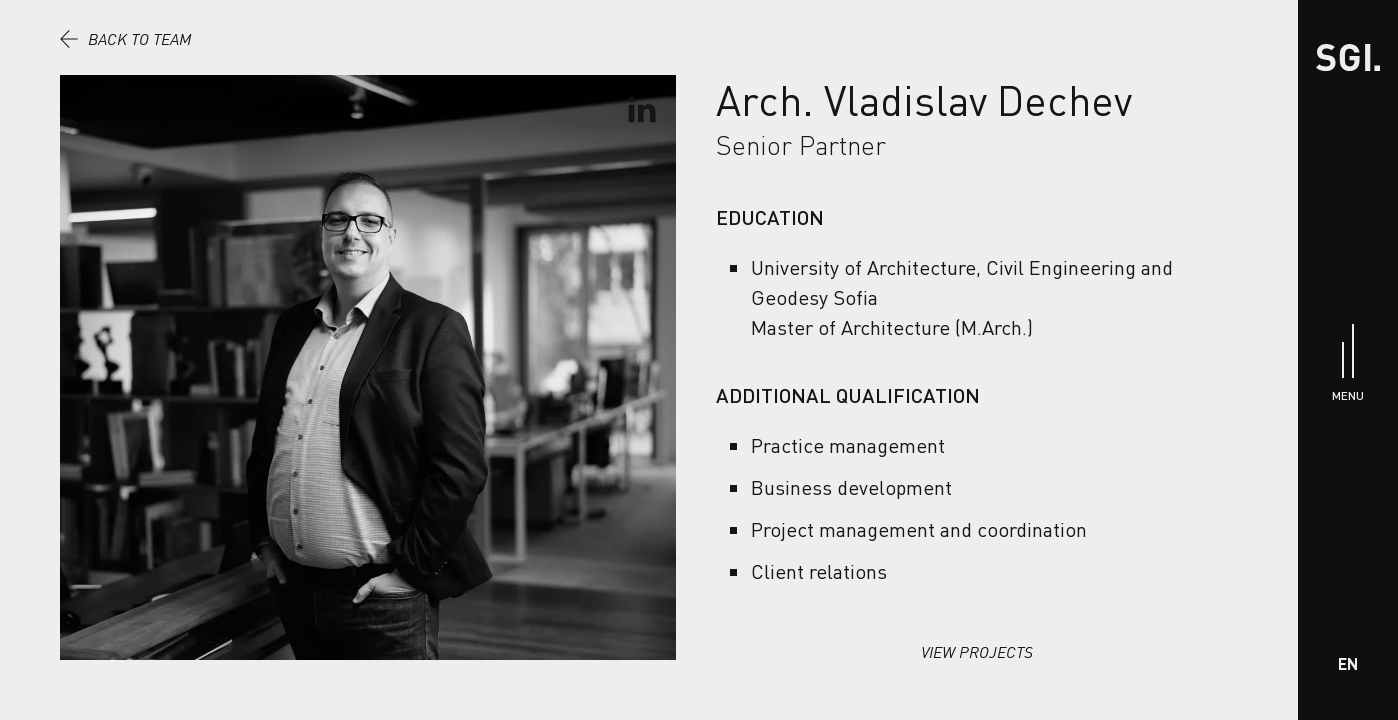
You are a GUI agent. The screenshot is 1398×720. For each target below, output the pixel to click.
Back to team (125, 39)
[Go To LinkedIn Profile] (641, 110)
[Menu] (1348, 360)
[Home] (1348, 57)
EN (1348, 663)
